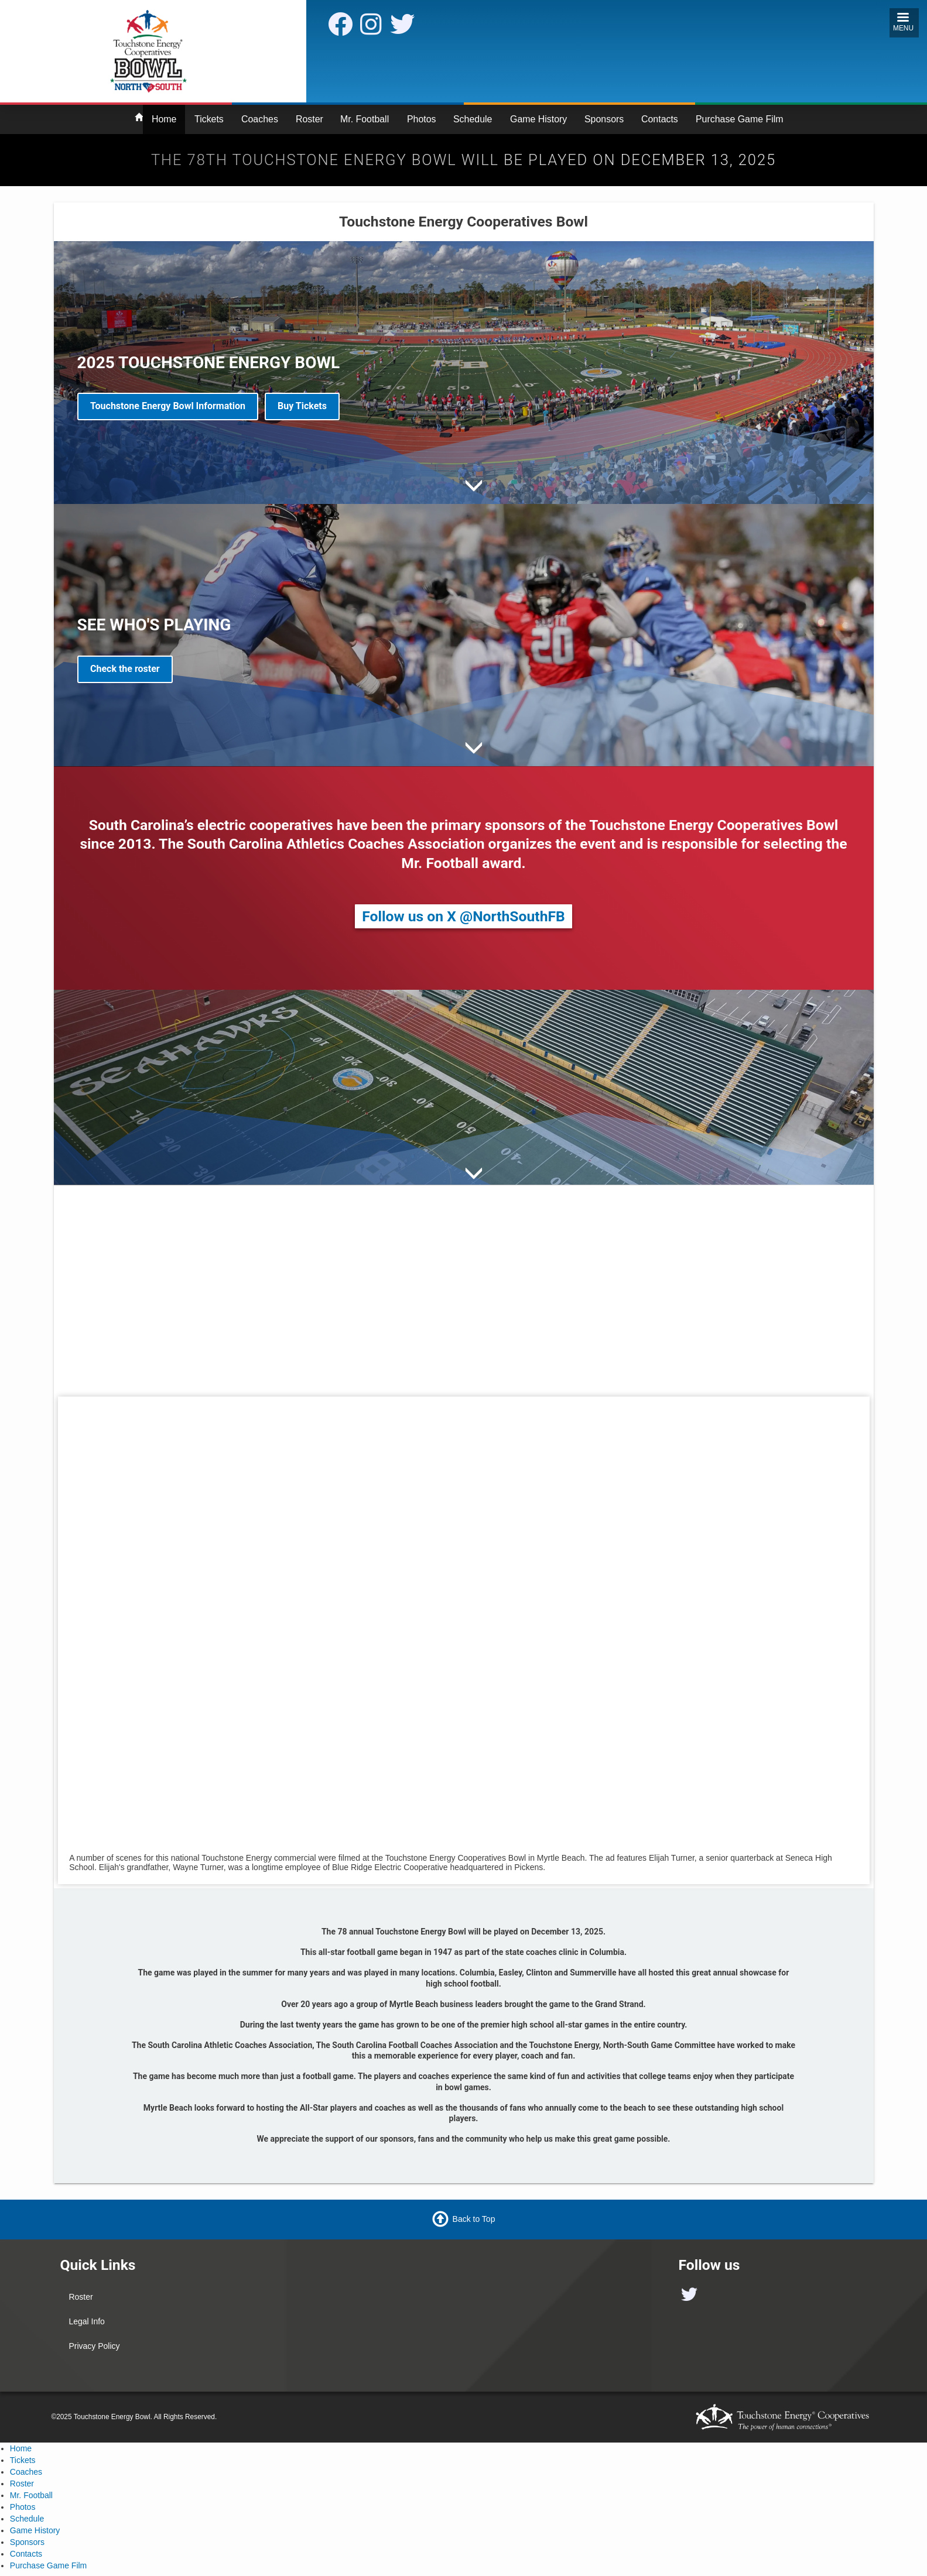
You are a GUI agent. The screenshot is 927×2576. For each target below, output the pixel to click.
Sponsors (604, 119)
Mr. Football (364, 119)
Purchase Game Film (740, 119)
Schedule (472, 119)
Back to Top (474, 2219)
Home (164, 119)
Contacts (659, 119)
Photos (421, 119)
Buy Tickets (302, 405)
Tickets (209, 119)
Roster (309, 119)
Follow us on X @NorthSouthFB (463, 916)
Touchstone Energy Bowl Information (167, 405)
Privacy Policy (94, 2346)
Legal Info (87, 2321)
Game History (538, 119)
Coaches (259, 119)
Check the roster (125, 668)
